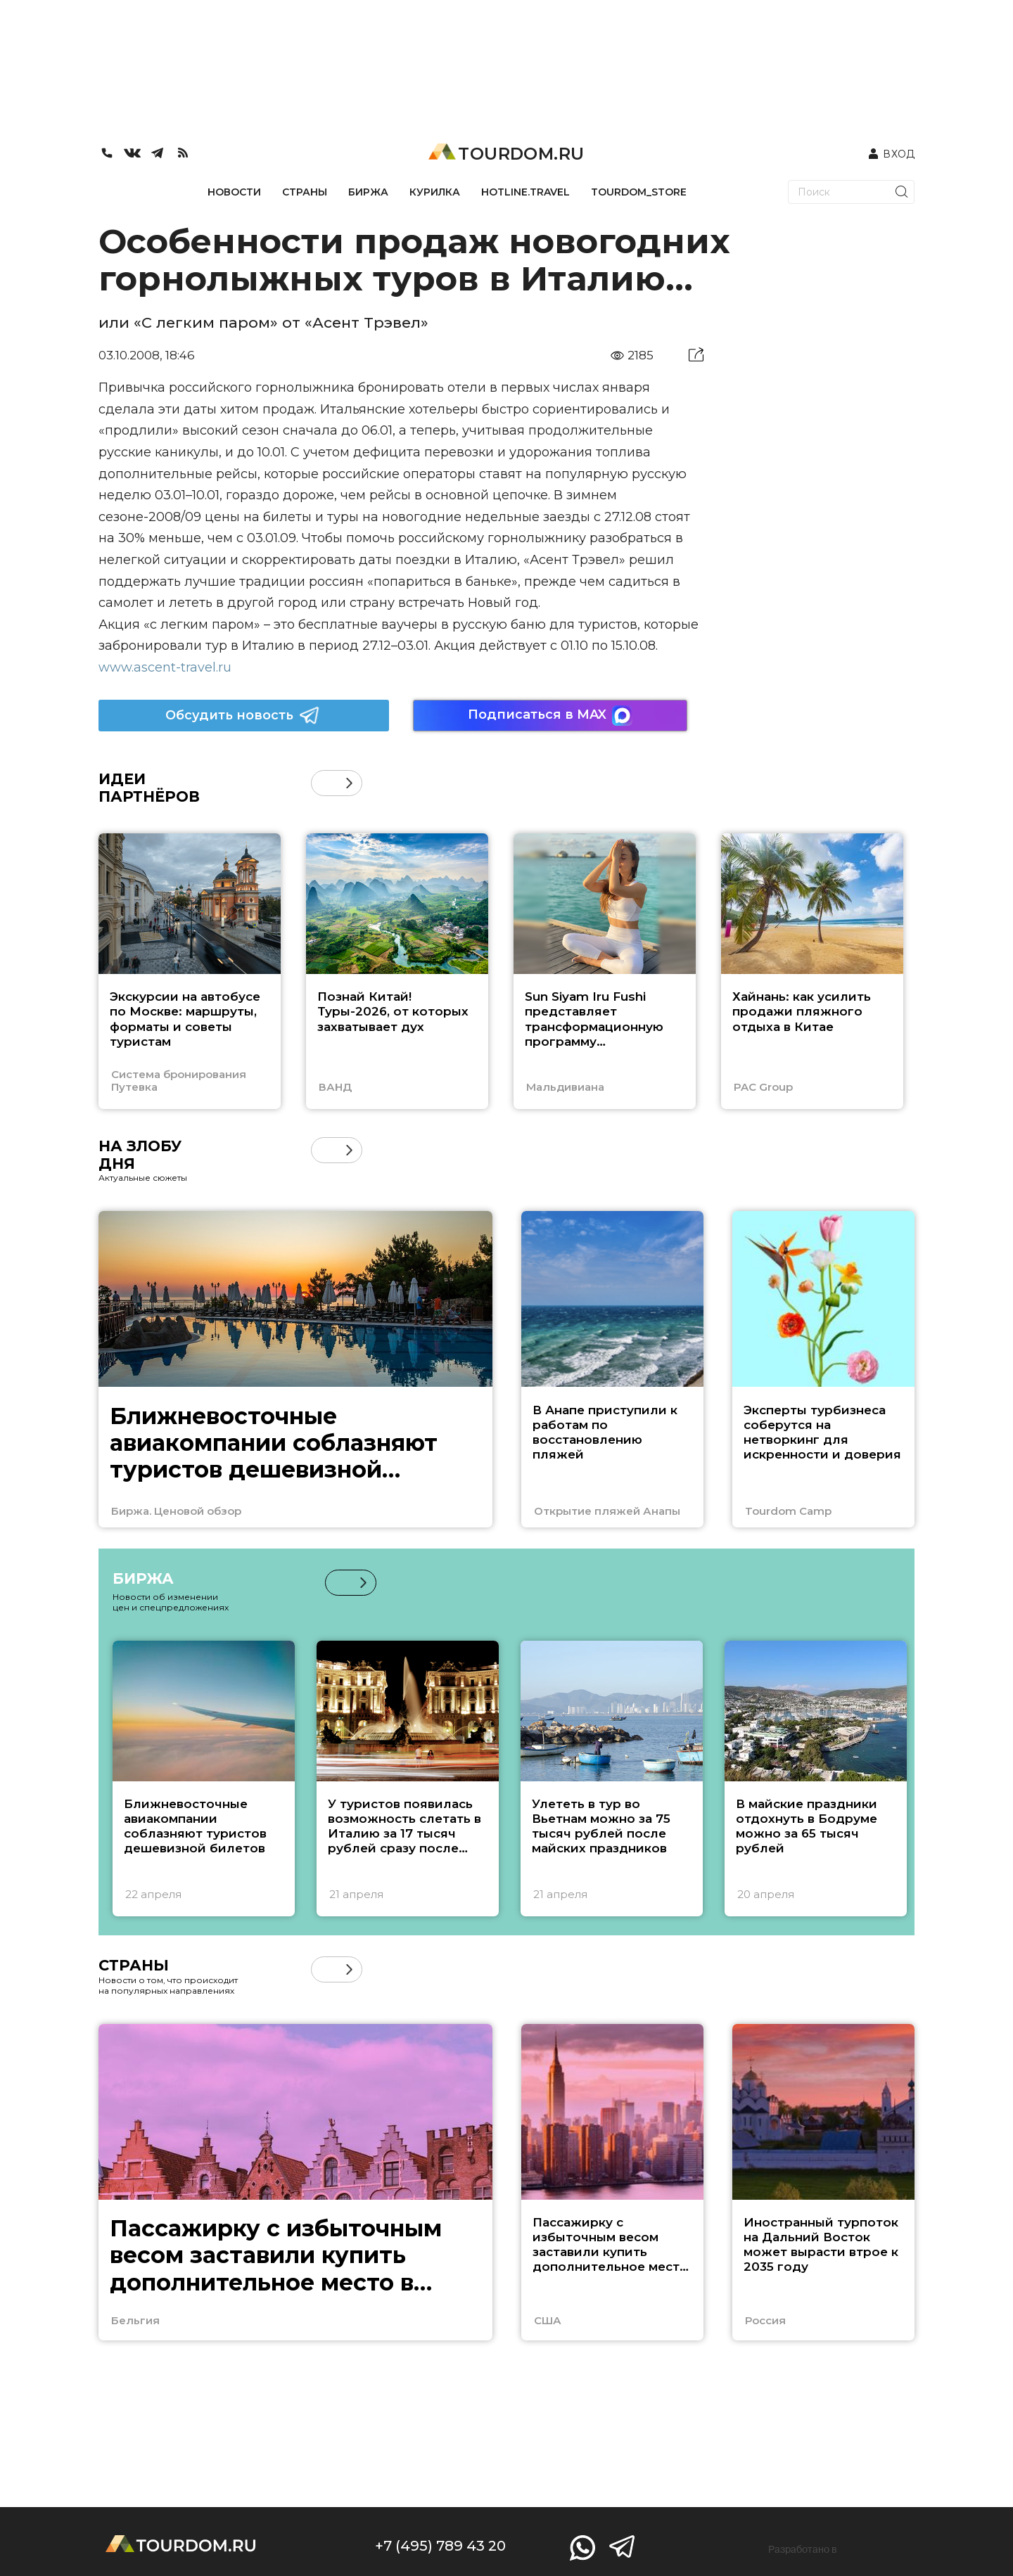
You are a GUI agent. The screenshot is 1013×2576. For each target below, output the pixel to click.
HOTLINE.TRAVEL (525, 192)
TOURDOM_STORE (639, 192)
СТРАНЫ (304, 192)
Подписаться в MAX (550, 715)
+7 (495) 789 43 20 (440, 2545)
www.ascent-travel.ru (164, 667)
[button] (349, 783)
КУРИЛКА (434, 192)
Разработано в (802, 2549)
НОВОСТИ (234, 192)
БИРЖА (368, 192)
